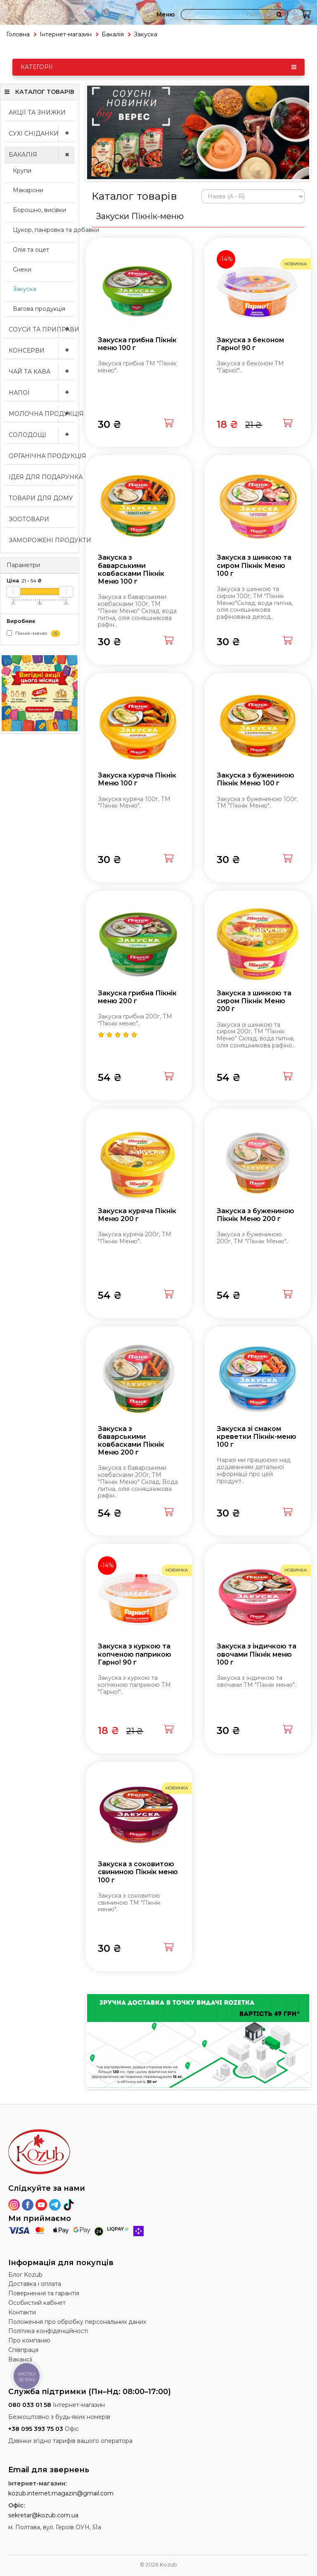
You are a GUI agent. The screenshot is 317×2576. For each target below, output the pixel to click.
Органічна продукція (42, 456)
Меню (165, 14)
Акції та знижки (37, 112)
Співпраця (23, 2350)
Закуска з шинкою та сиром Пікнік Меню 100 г (254, 565)
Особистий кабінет (37, 2302)
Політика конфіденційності (48, 2331)
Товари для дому (41, 498)
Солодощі (42, 435)
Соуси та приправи (42, 329)
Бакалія (113, 34)
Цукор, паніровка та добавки (44, 230)
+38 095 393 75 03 (35, 2429)
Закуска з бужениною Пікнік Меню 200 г (255, 1215)
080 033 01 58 (29, 2405)
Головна (18, 34)
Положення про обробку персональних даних (77, 2322)
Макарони (28, 190)
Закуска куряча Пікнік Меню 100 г (137, 779)
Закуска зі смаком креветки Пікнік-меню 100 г (256, 1436)
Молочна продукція (42, 413)
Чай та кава (42, 371)
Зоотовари (29, 519)
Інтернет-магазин (66, 34)
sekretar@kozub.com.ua (43, 2515)
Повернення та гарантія (43, 2293)
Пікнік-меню (33, 633)
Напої (42, 392)
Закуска (24, 289)
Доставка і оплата (34, 2283)
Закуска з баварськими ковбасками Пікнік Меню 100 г (131, 569)
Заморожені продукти (42, 540)
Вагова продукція (39, 308)
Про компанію (29, 2340)
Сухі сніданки (42, 133)
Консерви (42, 350)
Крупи (22, 170)
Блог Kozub (25, 2274)
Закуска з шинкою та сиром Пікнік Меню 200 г (254, 1001)
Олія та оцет (31, 249)
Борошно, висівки (39, 210)
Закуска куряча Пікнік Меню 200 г (137, 1215)
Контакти (22, 2312)
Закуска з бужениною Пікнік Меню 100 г (255, 779)
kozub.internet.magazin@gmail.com (61, 2493)
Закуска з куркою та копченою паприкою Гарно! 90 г (134, 1654)
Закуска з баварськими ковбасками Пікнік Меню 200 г (131, 1441)
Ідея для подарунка (42, 477)
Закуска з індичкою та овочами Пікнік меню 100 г (256, 1654)
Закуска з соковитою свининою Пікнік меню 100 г (138, 1872)
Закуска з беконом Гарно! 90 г (250, 344)
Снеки (22, 269)
